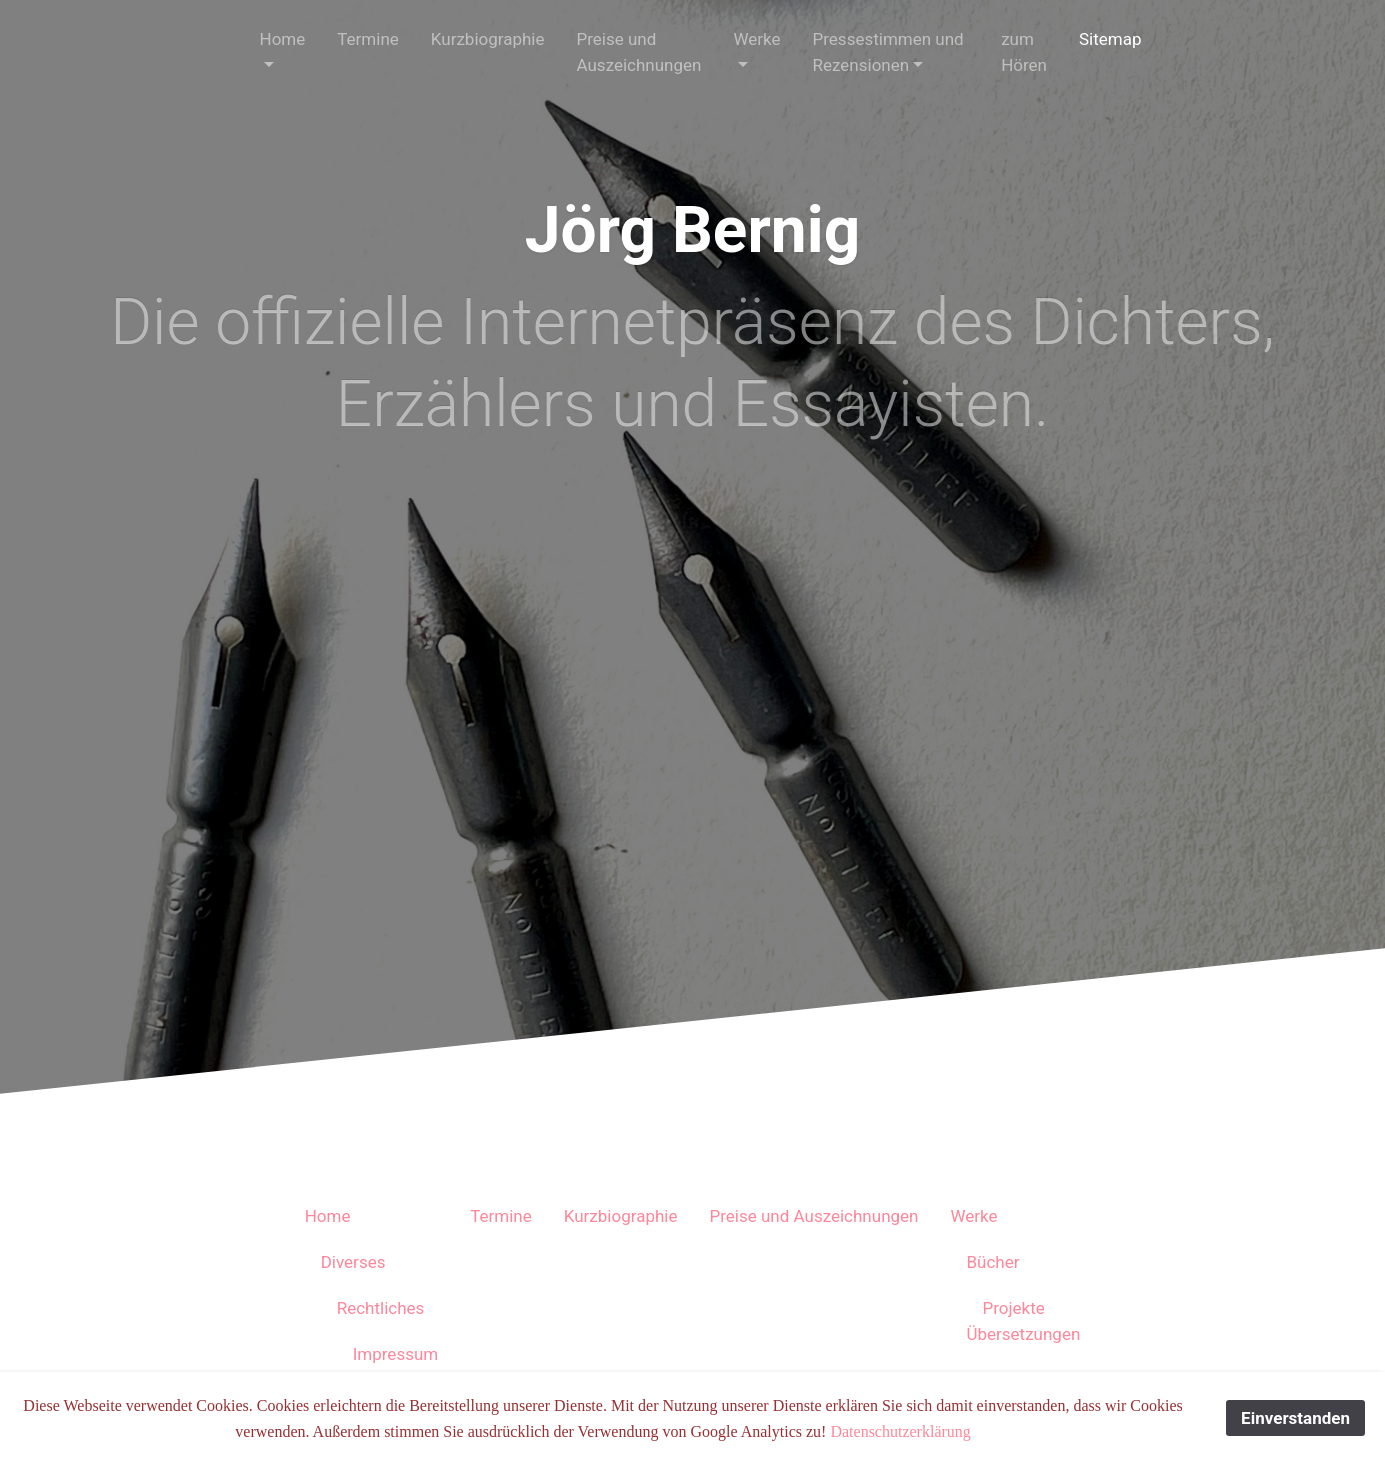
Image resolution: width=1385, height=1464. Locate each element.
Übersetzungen (1023, 1334)
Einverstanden (1295, 1418)
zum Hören (1024, 52)
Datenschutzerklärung (900, 1431)
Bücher (992, 1262)
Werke (756, 39)
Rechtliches (381, 1308)
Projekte (1013, 1308)
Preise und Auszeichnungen (639, 52)
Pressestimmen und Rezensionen (888, 52)
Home (283, 39)
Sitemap (1110, 39)
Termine (368, 39)
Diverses (353, 1262)
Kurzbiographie (488, 39)
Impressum (396, 1354)
